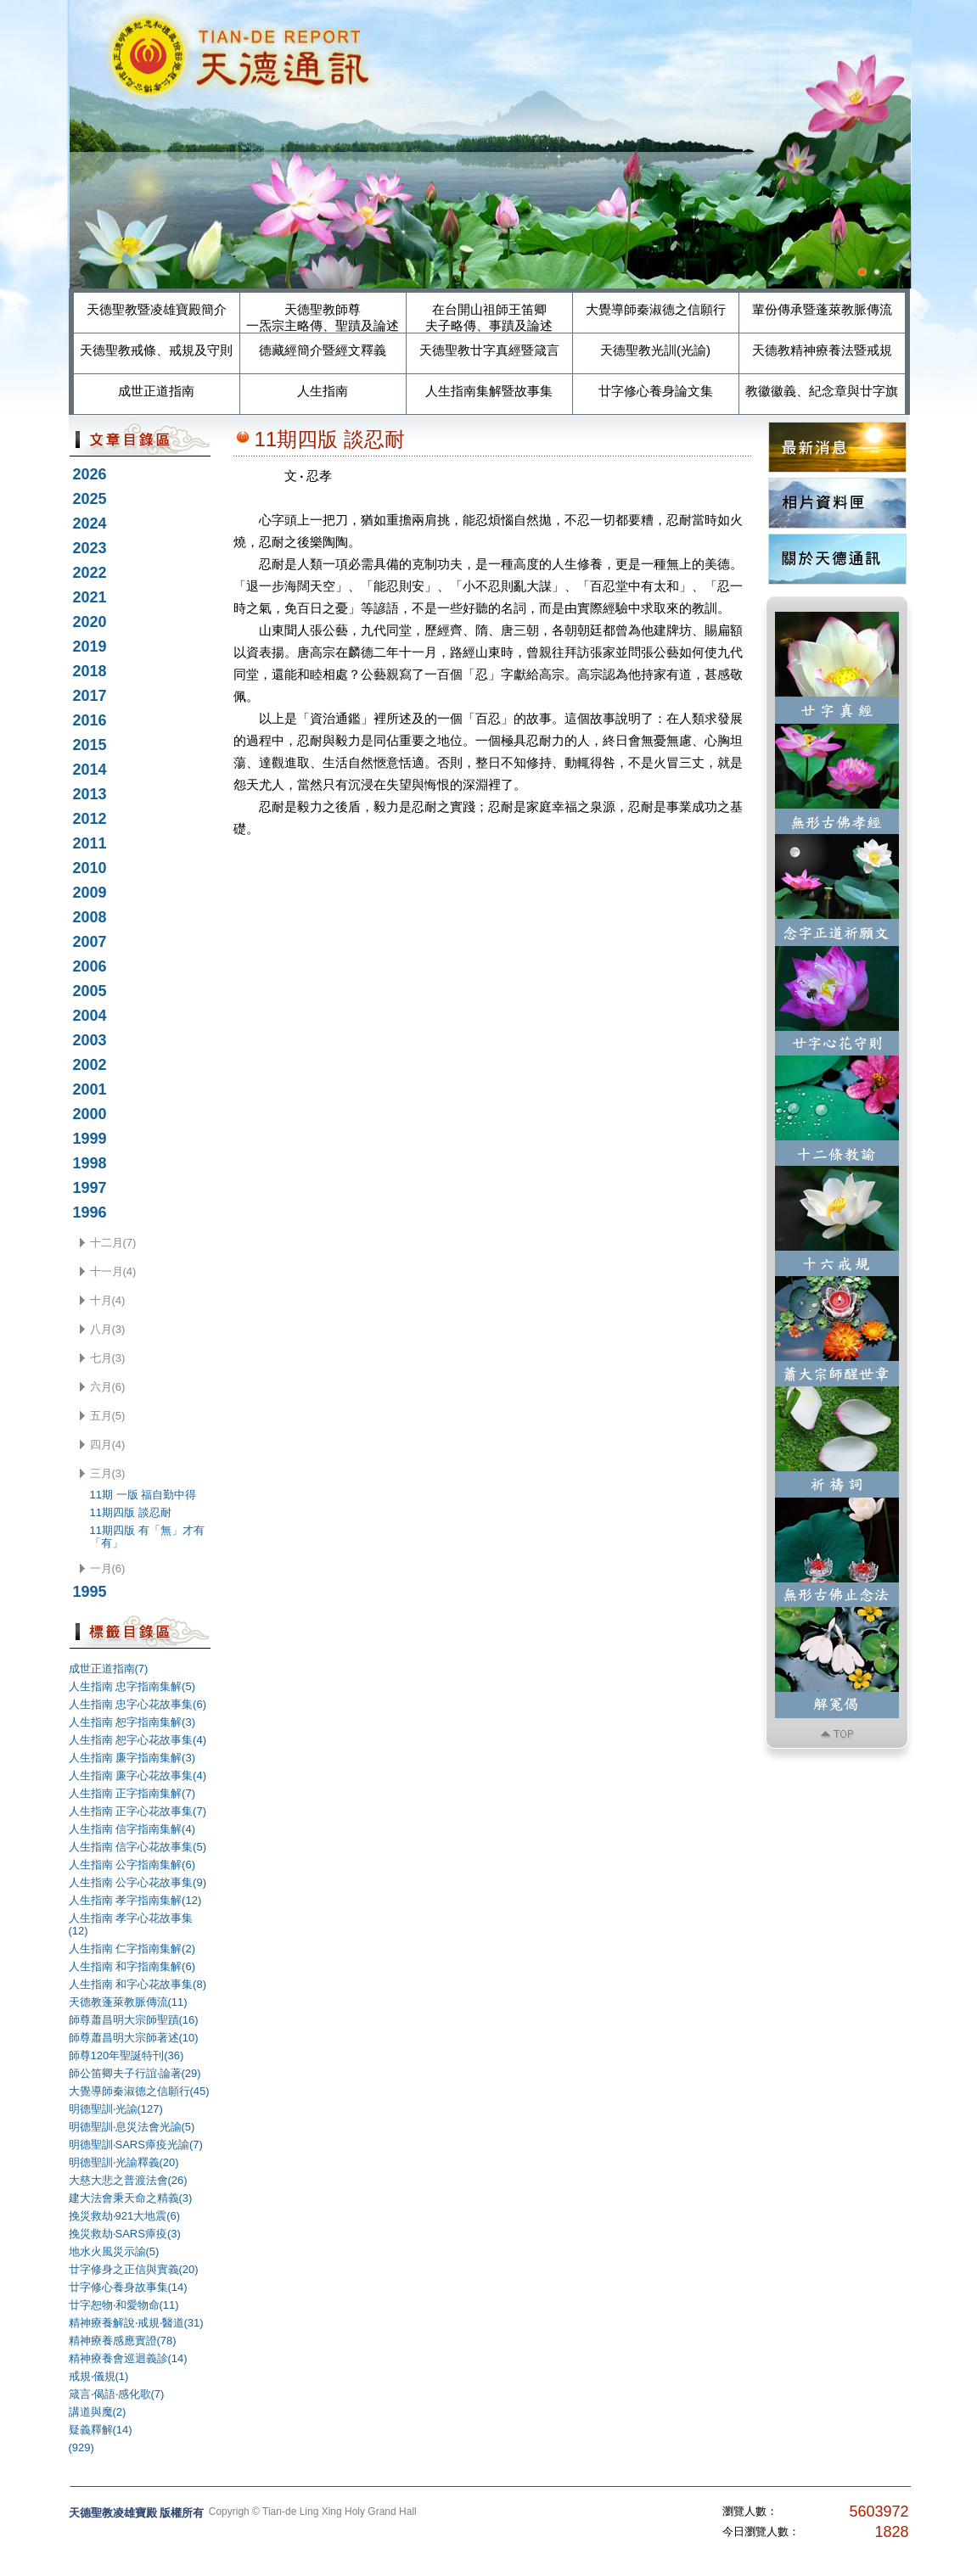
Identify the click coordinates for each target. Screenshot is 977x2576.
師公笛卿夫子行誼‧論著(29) (135, 2073)
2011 (90, 843)
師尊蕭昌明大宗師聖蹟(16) (134, 2019)
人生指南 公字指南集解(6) (132, 1864)
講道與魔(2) (97, 2411)
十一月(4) (113, 1271)
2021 (90, 597)
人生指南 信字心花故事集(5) (138, 1846)
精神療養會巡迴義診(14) (128, 2358)
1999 (90, 1138)
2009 (90, 892)
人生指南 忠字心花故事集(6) (138, 1704)
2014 (90, 769)
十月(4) (108, 1300)
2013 (90, 794)
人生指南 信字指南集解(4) (132, 1829)
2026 (90, 474)
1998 (90, 1163)
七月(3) (108, 1358)
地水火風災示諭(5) (114, 2251)
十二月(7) (113, 1242)
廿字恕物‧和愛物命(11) (124, 2305)
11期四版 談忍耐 (130, 1512)
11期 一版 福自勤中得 (143, 1494)
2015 (90, 744)
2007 (90, 941)
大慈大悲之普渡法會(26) (128, 2180)
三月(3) (108, 1473)
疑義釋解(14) (100, 2429)
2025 (90, 498)
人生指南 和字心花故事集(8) (138, 1984)
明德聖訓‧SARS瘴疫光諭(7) (136, 2144)
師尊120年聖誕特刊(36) (126, 2055)
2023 (90, 548)
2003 (90, 1040)
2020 (90, 621)
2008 (90, 917)
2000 (90, 1114)
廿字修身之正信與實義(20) (134, 2269)
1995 (90, 1591)
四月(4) (108, 1444)
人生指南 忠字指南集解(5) (132, 1686)
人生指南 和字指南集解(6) (132, 1966)
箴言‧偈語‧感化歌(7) (117, 2394)
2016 (90, 720)
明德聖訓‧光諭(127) (116, 2109)
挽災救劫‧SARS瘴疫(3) (125, 2233)
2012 (90, 818)
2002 (90, 1064)
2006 (90, 966)
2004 (90, 1015)
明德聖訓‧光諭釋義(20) (124, 2162)
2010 (90, 868)
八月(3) (108, 1329)
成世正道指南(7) (109, 1668)
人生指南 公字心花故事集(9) (138, 1882)
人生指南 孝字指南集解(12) (135, 1900)
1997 (90, 1187)
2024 (90, 523)
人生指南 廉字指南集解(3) (132, 1757)
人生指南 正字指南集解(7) (132, 1793)
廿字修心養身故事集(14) (128, 2287)
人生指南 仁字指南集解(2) (132, 1948)
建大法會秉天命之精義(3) (131, 2198)
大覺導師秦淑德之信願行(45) (139, 2091)
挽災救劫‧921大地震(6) (125, 2215)
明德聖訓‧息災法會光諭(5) (132, 2126)
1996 (90, 1212)
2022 (90, 572)
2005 (90, 991)
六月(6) (108, 1386)
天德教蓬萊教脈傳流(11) (128, 2002)
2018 (90, 671)
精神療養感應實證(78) (123, 2340)
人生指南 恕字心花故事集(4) (138, 1739)
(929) (81, 2447)
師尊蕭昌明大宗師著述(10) (134, 2037)
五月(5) (108, 1415)
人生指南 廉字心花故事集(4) (138, 1775)
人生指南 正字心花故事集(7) (138, 1811)
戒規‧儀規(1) (99, 2376)
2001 (90, 1089)
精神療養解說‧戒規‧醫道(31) (136, 2322)
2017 (90, 695)
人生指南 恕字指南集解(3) (132, 1722)
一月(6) (108, 1568)
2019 (90, 646)
